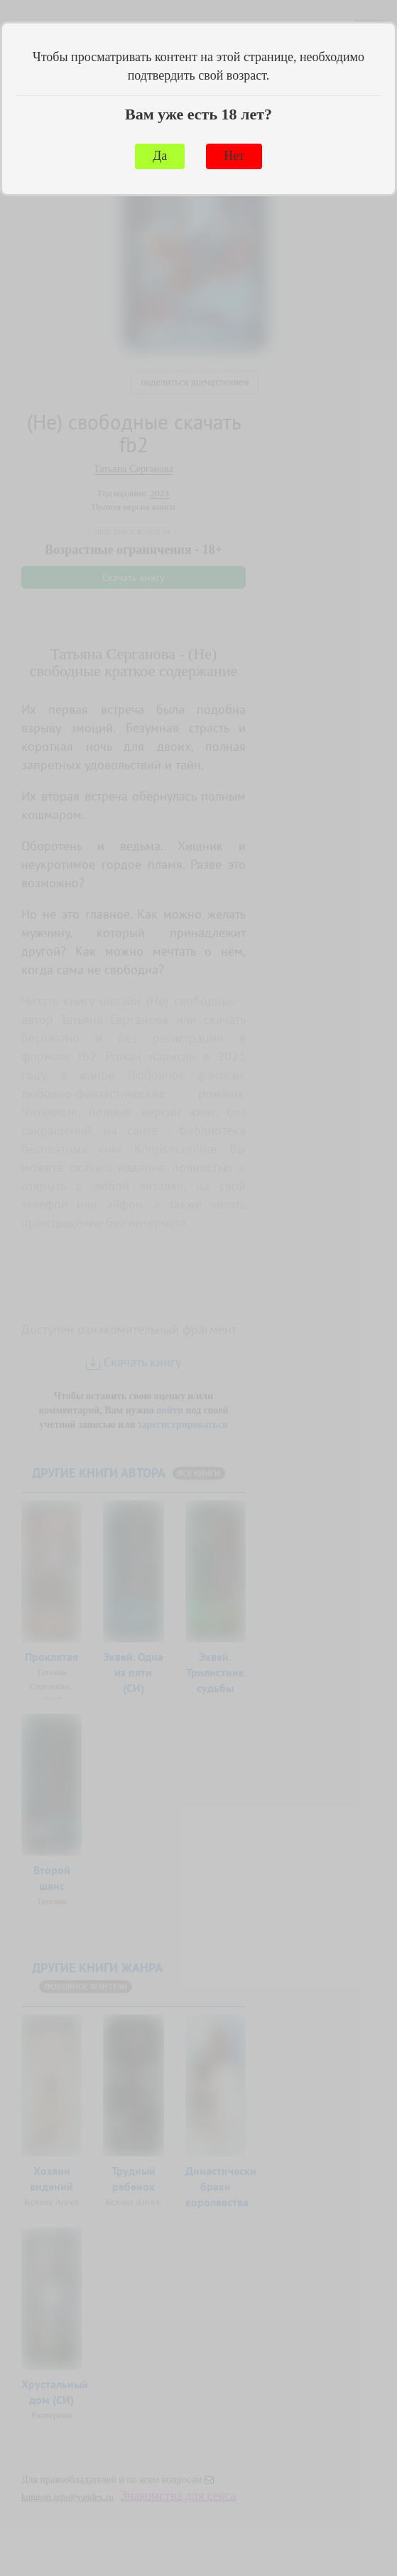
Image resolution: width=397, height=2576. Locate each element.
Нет (234, 156)
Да (160, 156)
